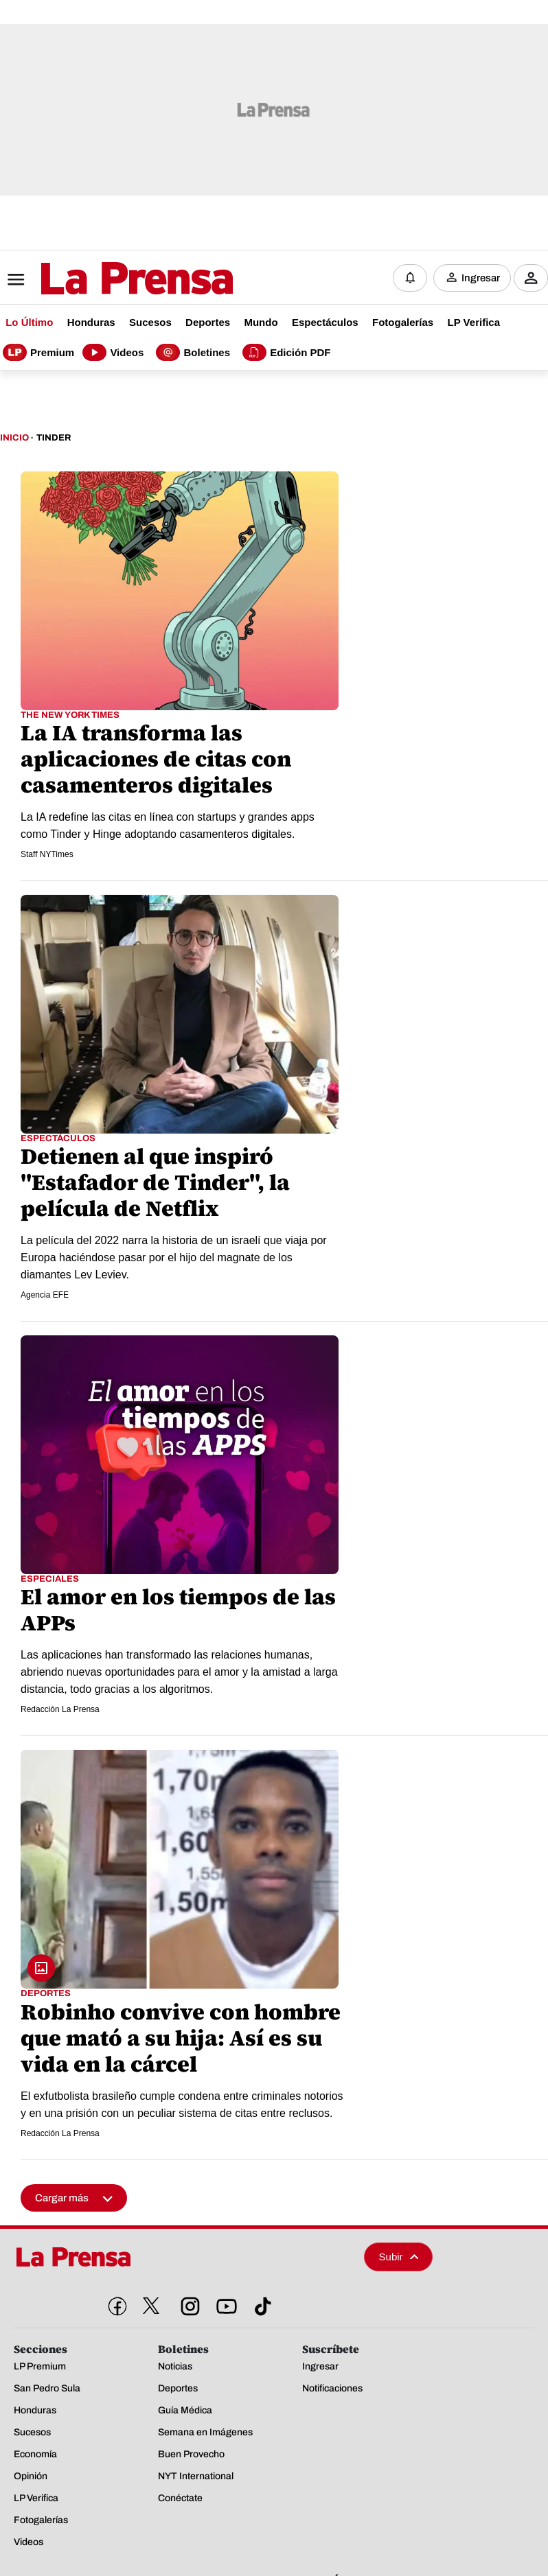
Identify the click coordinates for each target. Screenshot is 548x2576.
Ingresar (480, 277)
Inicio (14, 438)
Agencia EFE (45, 1295)
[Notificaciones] (410, 278)
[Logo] (103, 279)
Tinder (53, 438)
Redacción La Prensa (60, 1709)
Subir (399, 2256)
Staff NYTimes (47, 854)
